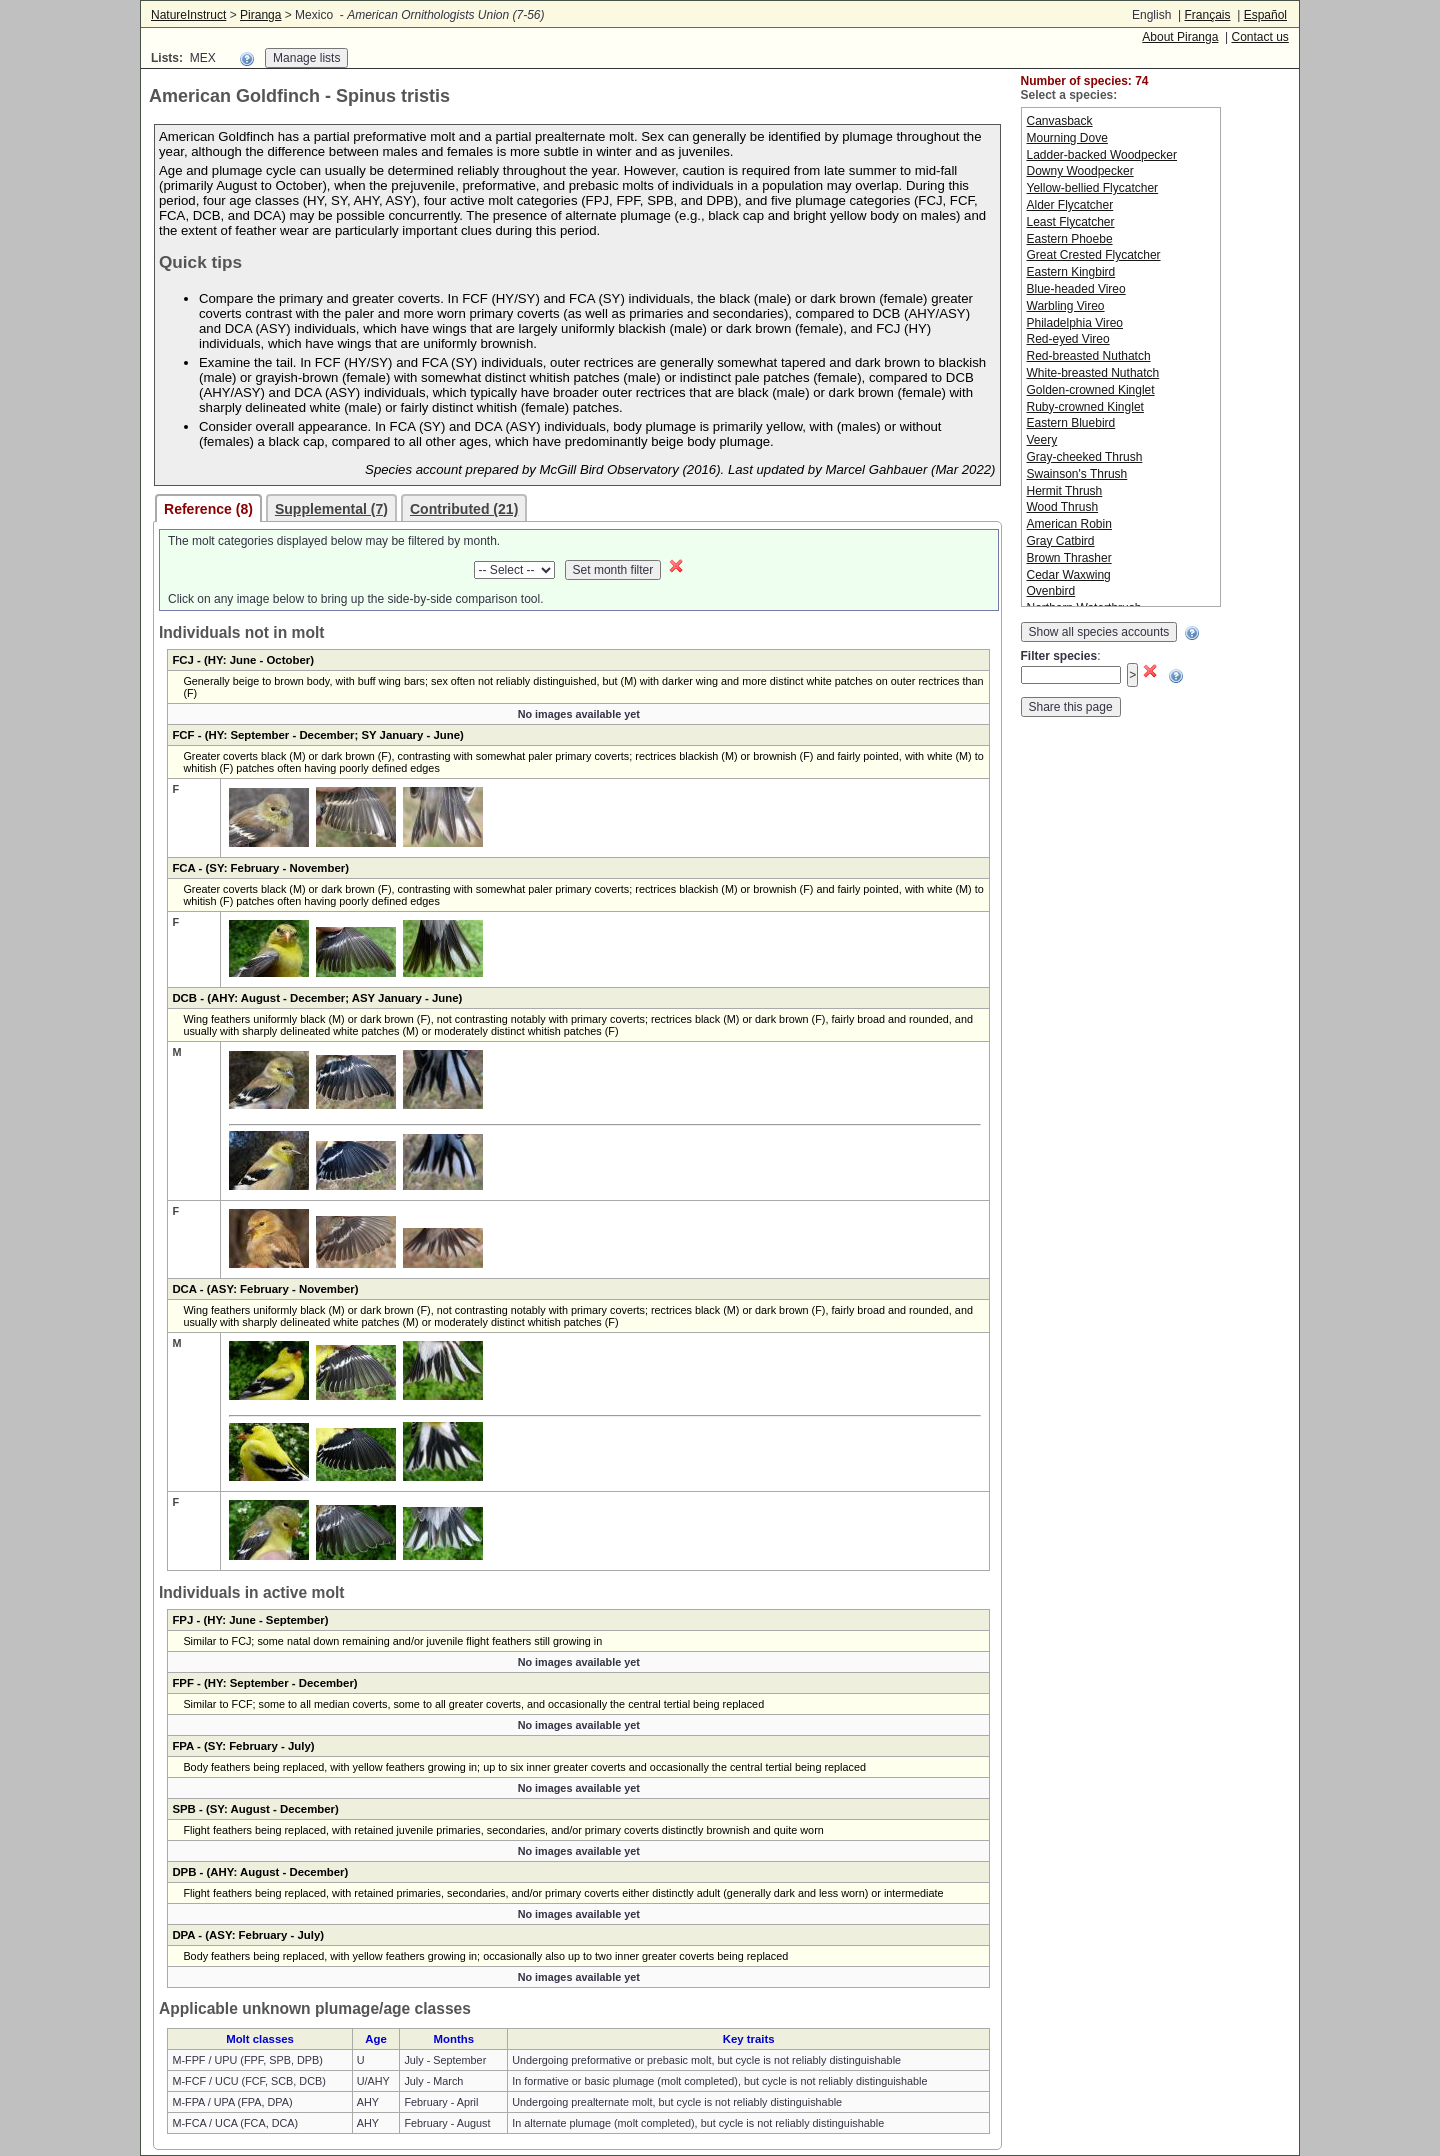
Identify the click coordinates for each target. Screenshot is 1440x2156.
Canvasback (1060, 121)
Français (1207, 15)
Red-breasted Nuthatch (1089, 356)
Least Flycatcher (1071, 222)
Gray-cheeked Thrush (1085, 457)
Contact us (1259, 37)
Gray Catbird (1061, 541)
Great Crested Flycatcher (1094, 255)
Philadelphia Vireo (1075, 323)
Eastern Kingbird (1071, 272)
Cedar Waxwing (1069, 575)
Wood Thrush (1063, 507)
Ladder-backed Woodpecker (1102, 155)
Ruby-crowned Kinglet (1085, 407)
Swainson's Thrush (1077, 474)
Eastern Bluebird (1071, 423)
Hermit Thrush (1065, 491)
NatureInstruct (188, 15)
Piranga (260, 15)
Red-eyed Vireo (1068, 339)
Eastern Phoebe (1070, 239)
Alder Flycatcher (1070, 205)
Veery (1042, 440)
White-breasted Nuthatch (1093, 373)
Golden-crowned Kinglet (1091, 390)
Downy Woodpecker (1080, 171)
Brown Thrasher (1069, 558)
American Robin (1069, 524)
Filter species (1059, 656)
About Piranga (1180, 37)
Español (1265, 15)
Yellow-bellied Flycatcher (1093, 188)
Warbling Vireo (1066, 306)
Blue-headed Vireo (1076, 289)
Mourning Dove (1067, 138)
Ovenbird (1051, 591)
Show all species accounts (1099, 632)
